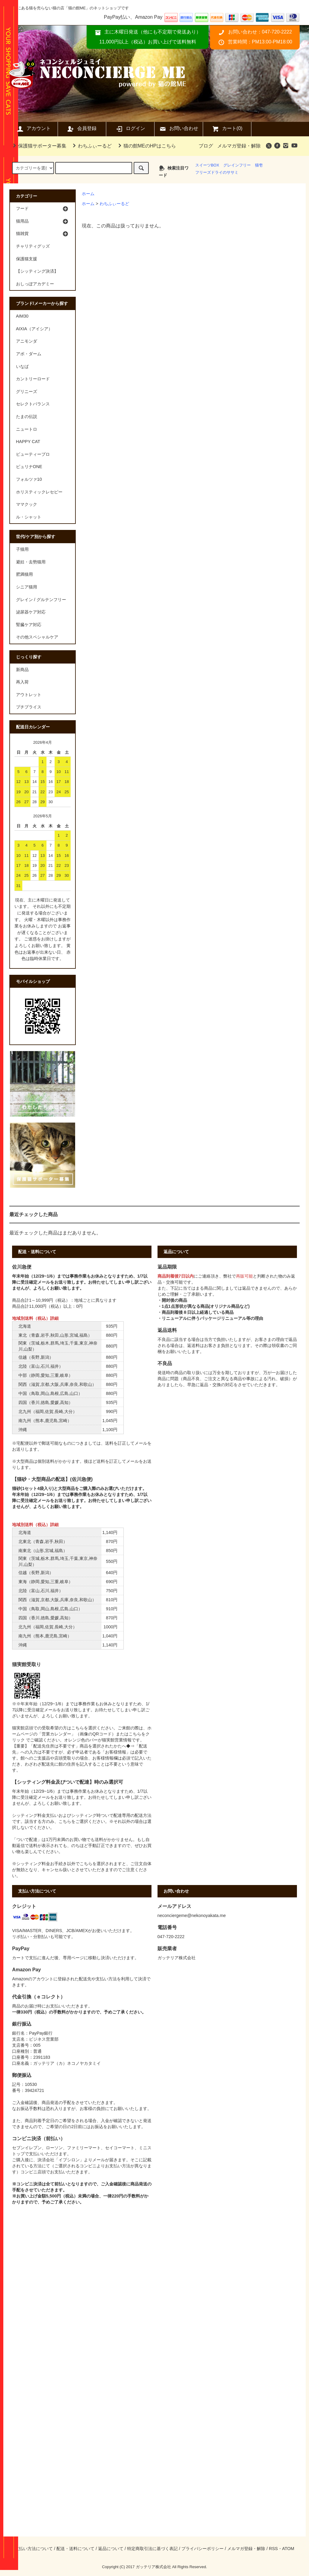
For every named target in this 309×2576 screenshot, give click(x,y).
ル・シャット (28, 517)
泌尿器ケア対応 (31, 612)
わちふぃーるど (91, 145)
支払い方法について (34, 2548)
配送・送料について (75, 2548)
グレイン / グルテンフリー (41, 599)
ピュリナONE (29, 466)
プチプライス (28, 707)
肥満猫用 (24, 574)
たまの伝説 (26, 416)
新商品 (22, 669)
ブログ (206, 145)
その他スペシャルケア (37, 637)
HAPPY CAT (28, 441)
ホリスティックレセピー (39, 492)
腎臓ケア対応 (28, 624)
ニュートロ (26, 429)
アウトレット (28, 694)
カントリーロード (33, 378)
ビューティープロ (33, 454)
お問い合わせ (178, 128)
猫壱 (259, 165)
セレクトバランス (33, 403)
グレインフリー (237, 165)
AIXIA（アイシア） (34, 328)
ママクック (26, 504)
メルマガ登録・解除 (239, 145)
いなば (22, 366)
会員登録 (82, 128)
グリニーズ (26, 391)
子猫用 (22, 549)
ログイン (130, 128)
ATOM (288, 2548)
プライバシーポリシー (202, 2548)
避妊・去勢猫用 (31, 561)
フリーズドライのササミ (216, 172)
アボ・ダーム (28, 353)
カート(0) (227, 128)
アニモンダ (26, 341)
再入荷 (22, 682)
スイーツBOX (207, 165)
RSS (273, 2548)
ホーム (88, 193)
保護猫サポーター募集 (38, 145)
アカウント (33, 128)
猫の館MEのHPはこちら (146, 145)
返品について (110, 2548)
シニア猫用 (26, 587)
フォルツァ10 (29, 479)
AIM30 (22, 316)
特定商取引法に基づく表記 (152, 2548)
